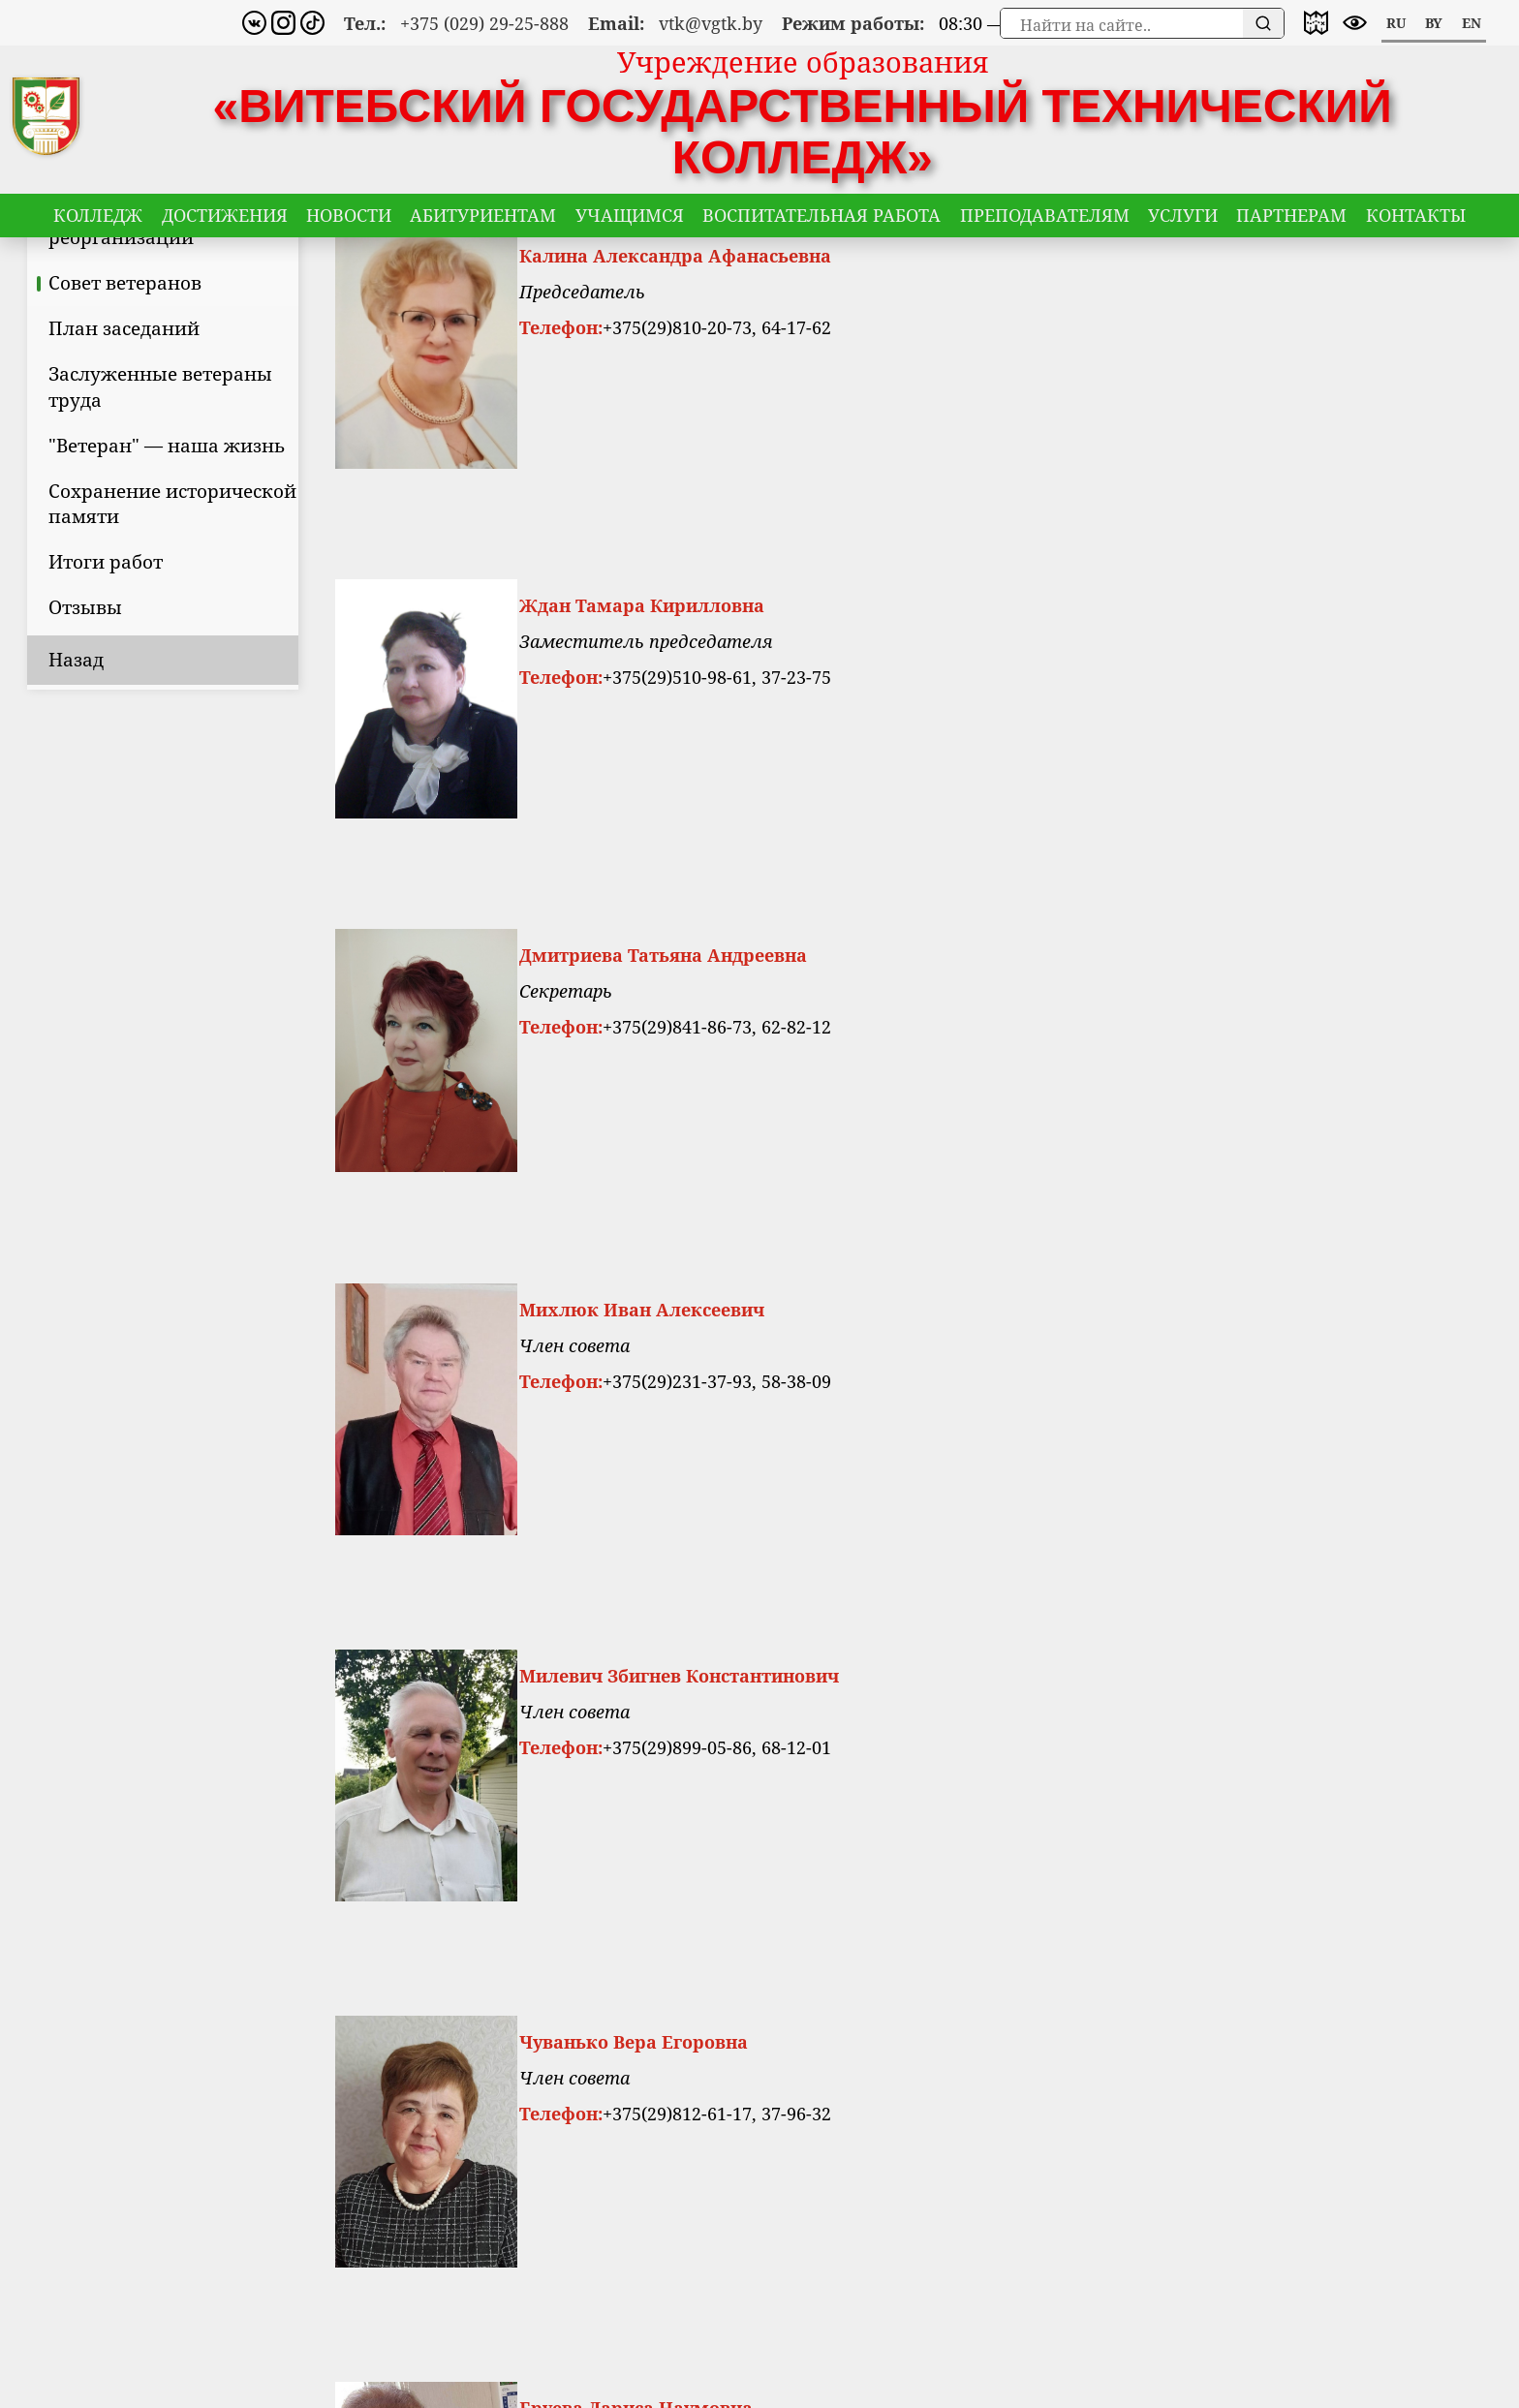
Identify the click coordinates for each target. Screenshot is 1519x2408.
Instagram (1236, 2110)
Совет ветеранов (215, 422)
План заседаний (214, 467)
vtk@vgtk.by (710, 23)
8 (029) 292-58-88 (787, 2138)
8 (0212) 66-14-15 (787, 2110)
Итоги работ (196, 701)
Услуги (1183, 220)
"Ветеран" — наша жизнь (257, 584)
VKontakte (1237, 2138)
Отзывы (175, 746)
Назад (166, 799)
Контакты (1416, 220)
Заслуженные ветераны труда (250, 526)
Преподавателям (1045, 220)
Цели (163, 306)
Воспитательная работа (821, 220)
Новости (348, 220)
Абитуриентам (483, 220)
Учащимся (629, 220)
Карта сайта (1009, 2110)
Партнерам (1291, 220)
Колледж (97, 220)
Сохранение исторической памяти (263, 643)
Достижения (225, 220)
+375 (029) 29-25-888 (484, 23)
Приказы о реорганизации (211, 363)
